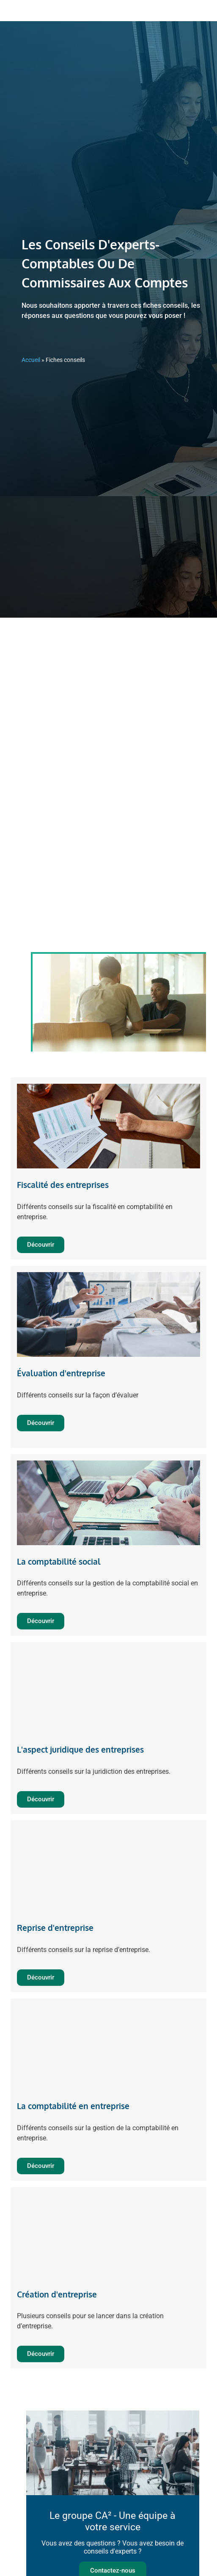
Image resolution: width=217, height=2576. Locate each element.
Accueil (31, 359)
